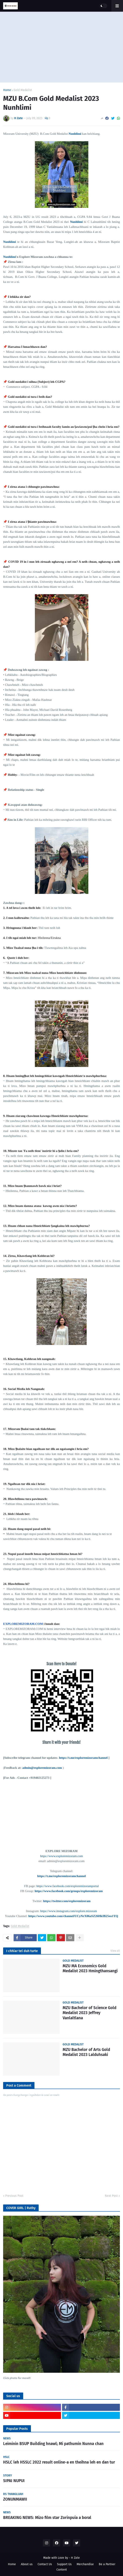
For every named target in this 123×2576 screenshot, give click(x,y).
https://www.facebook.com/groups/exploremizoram (69, 1891)
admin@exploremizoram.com (42, 1767)
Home (7, 90)
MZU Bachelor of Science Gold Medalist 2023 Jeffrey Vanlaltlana (89, 2012)
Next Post (111, 2196)
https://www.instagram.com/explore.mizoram (68, 1911)
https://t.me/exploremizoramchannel (83, 1757)
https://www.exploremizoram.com (61, 1856)
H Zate (75, 2558)
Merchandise (85, 2564)
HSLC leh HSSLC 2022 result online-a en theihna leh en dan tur (59, 2462)
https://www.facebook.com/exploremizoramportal (67, 1886)
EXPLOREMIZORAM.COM (23, 1623)
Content (61, 2569)
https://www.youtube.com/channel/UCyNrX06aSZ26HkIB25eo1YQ (73, 1916)
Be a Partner (107, 2564)
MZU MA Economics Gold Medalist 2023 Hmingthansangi (90, 1968)
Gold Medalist (23, 90)
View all (115, 1950)
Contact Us (45, 2564)
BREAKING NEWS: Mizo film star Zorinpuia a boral (47, 2517)
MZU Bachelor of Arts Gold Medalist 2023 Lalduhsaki (86, 2052)
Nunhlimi (74, 133)
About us (27, 2564)
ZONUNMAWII (15, 2499)
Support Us (64, 2564)
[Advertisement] (61, 47)
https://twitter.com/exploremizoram (67, 1901)
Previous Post (14, 2196)
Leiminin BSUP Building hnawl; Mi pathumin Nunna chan (53, 2443)
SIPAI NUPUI (14, 2480)
